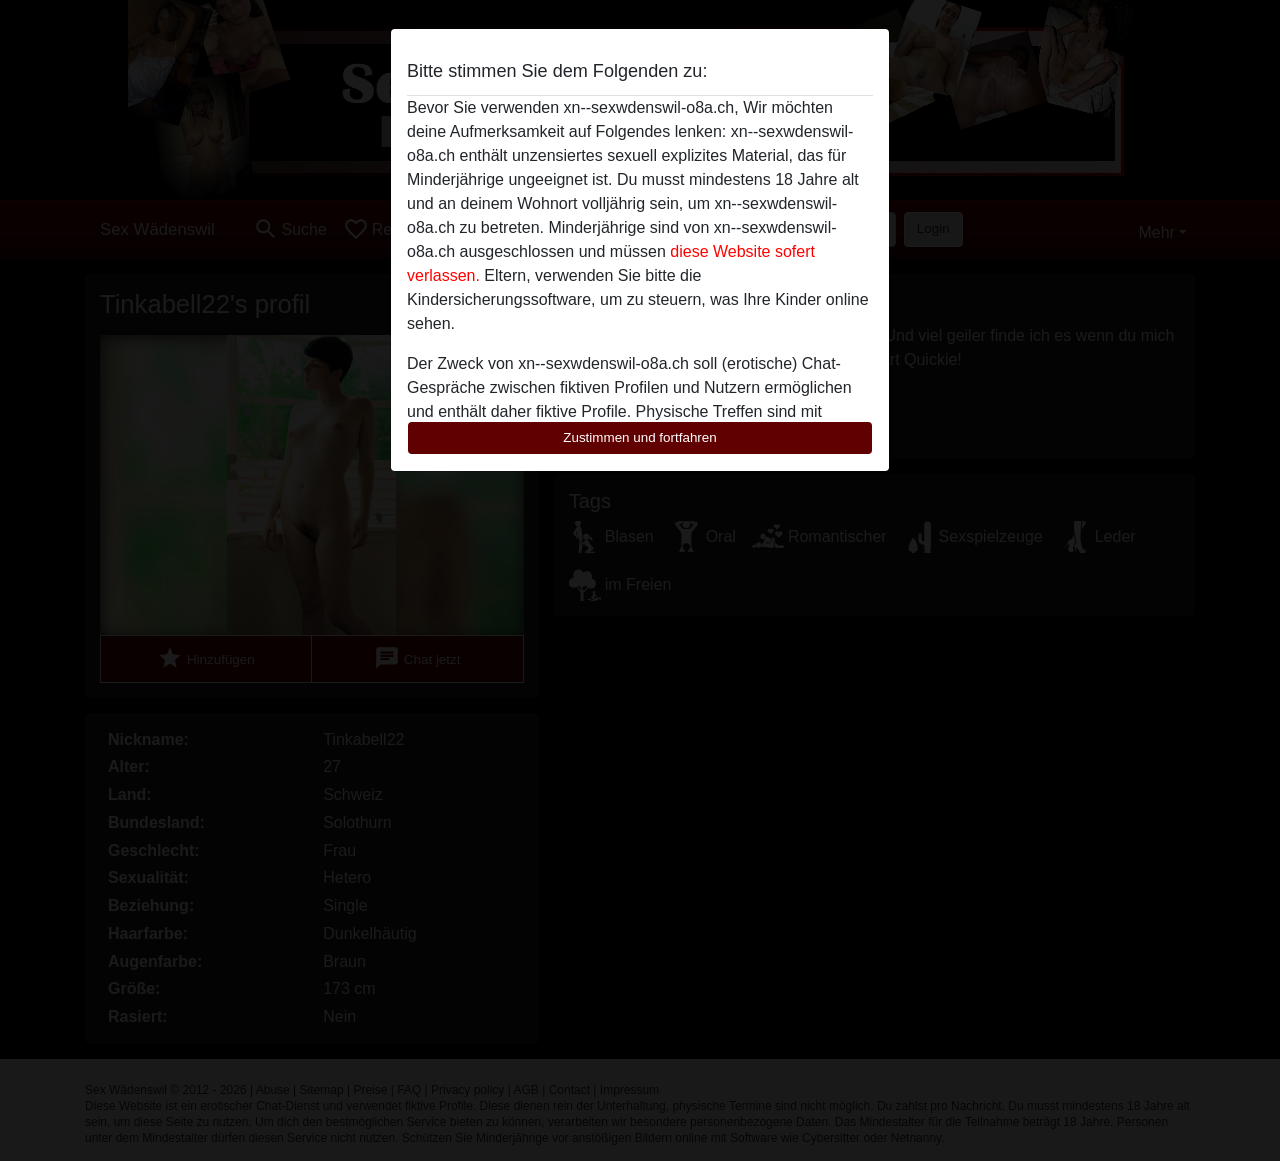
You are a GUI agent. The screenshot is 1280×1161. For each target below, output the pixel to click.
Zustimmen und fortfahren (640, 437)
